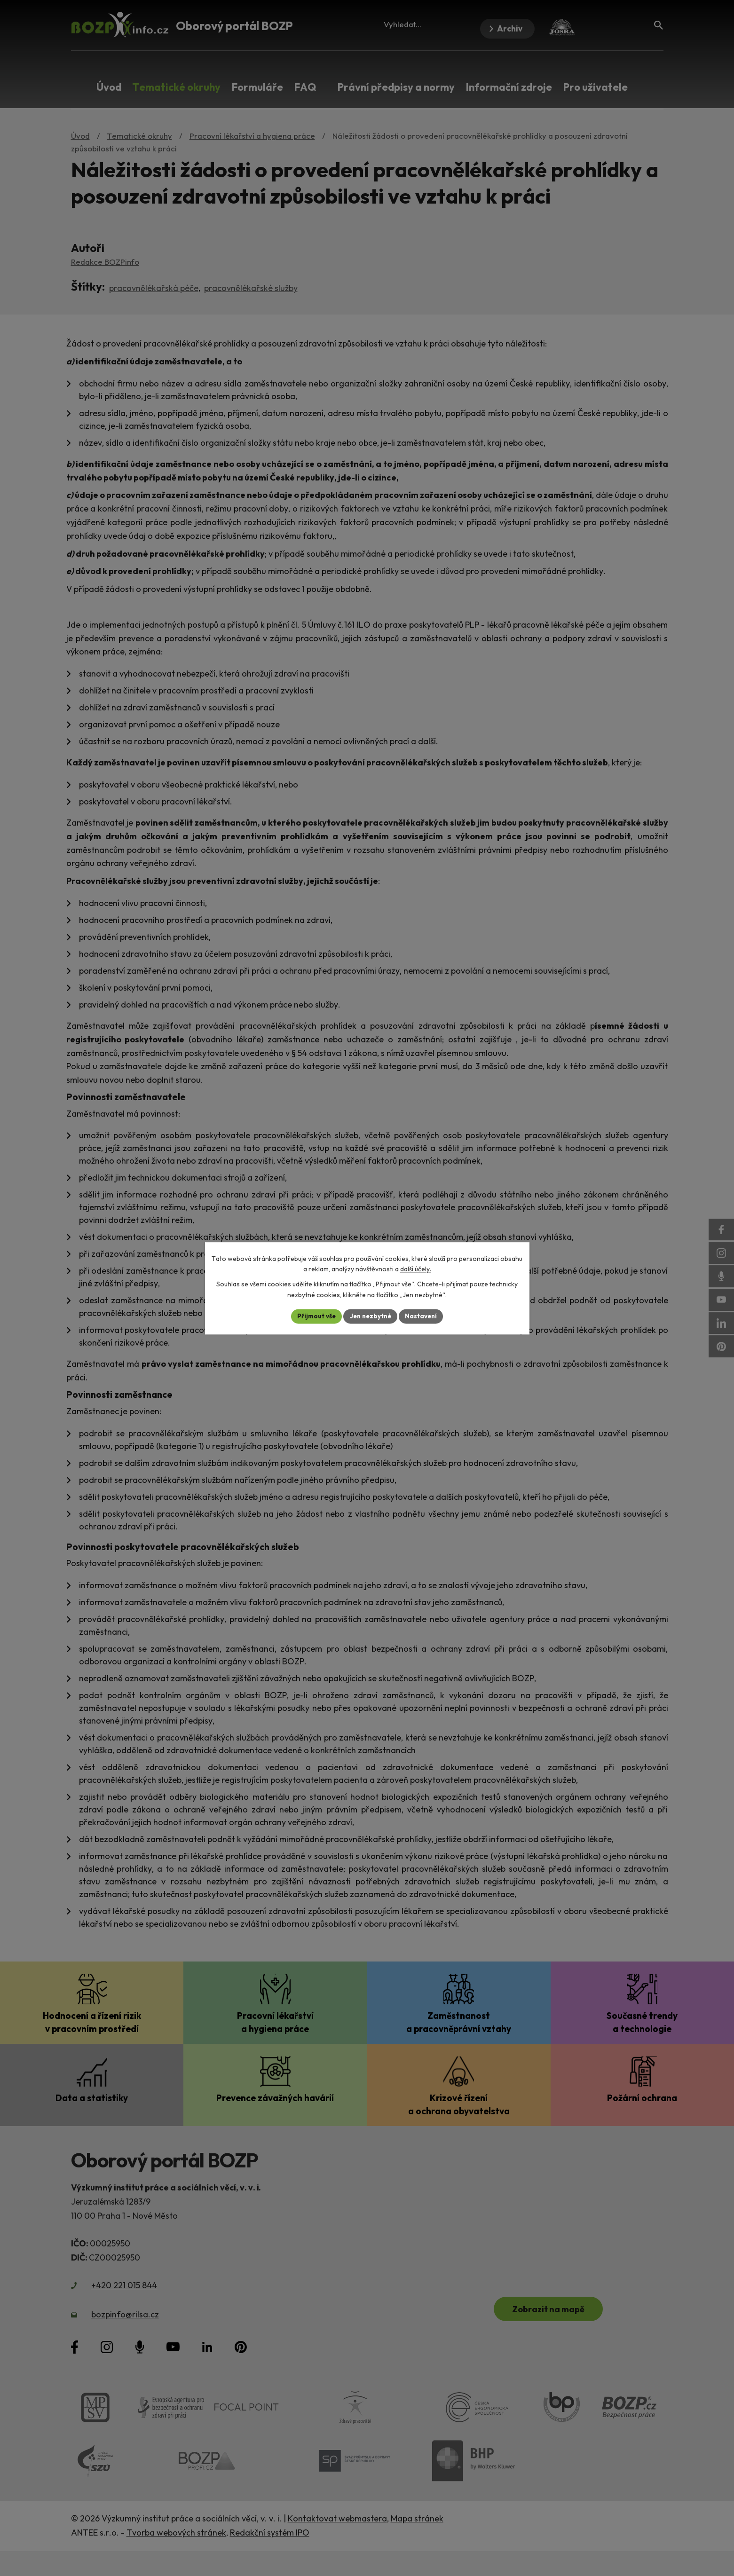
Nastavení (424, 1316)
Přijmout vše (314, 1316)
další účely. (415, 1269)
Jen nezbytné (370, 1316)
